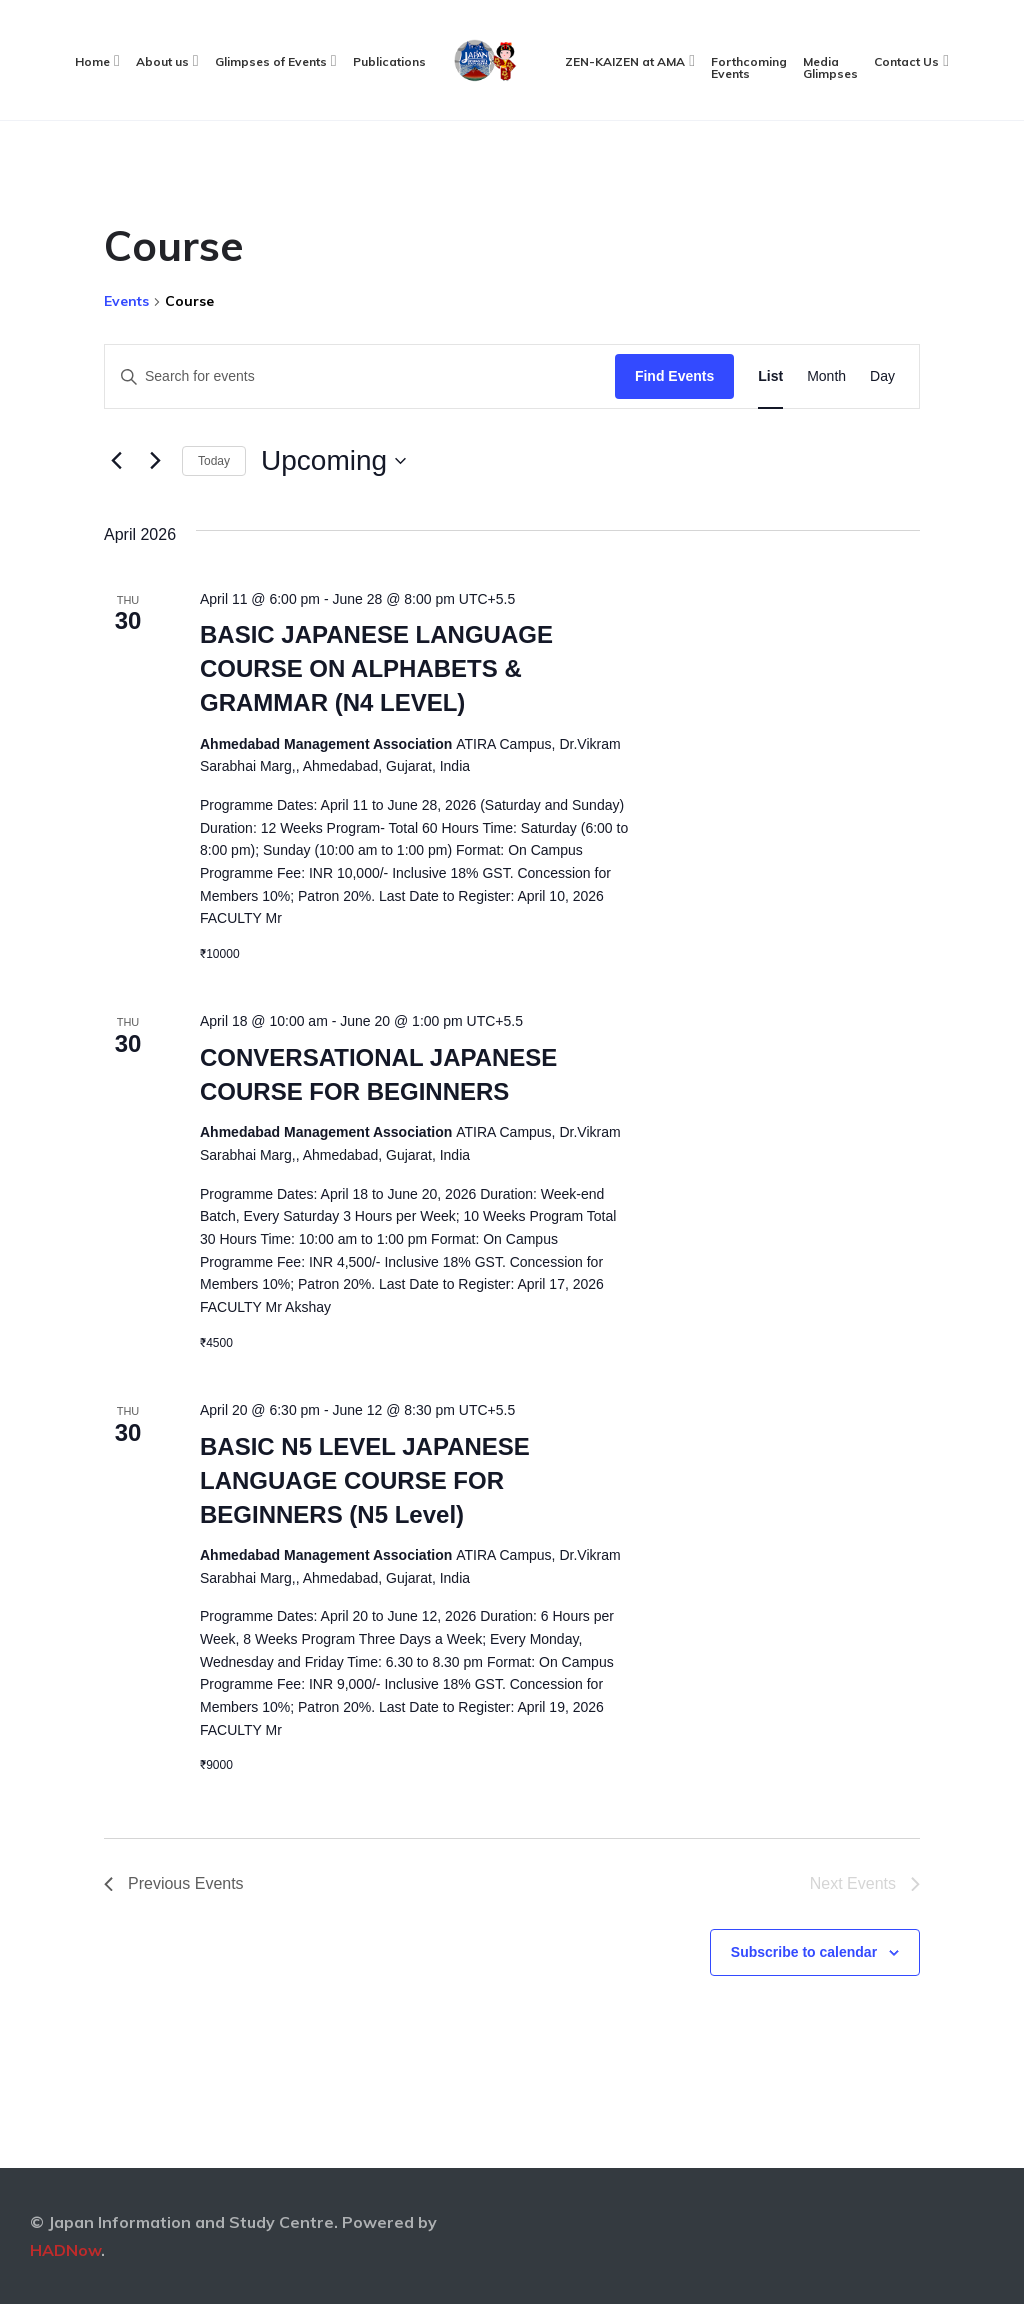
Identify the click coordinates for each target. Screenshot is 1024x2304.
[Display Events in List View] (770, 376)
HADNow (65, 2250)
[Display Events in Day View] (882, 376)
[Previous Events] (116, 461)
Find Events (674, 376)
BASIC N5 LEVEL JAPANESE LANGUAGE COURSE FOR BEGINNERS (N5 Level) (365, 1480)
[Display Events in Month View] (826, 376)
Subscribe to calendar (804, 1952)
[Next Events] (155, 461)
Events (126, 301)
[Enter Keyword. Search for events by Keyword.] (360, 376)
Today (214, 461)
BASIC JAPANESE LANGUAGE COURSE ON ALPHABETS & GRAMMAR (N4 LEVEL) (376, 668)
